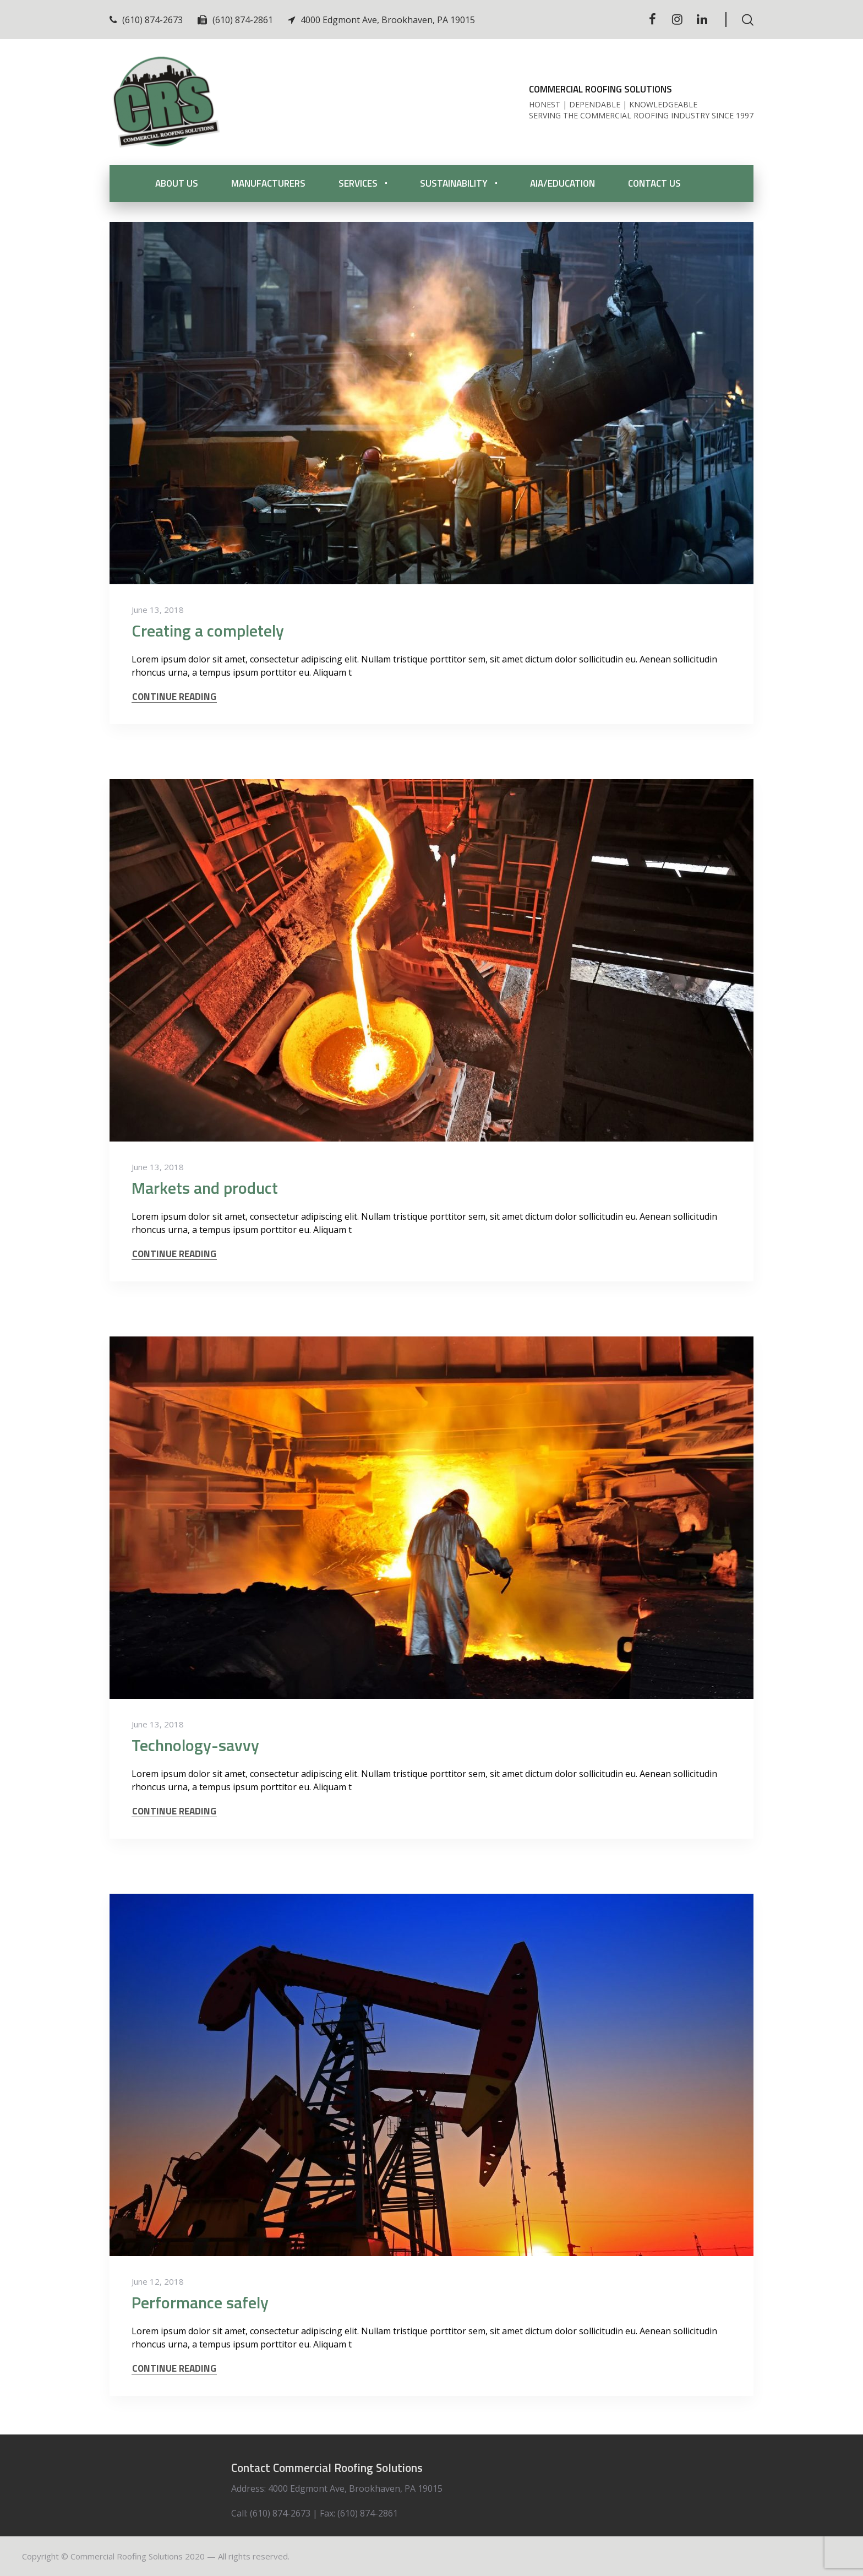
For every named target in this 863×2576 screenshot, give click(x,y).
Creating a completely (208, 630)
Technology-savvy (195, 1745)
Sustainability (454, 183)
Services (358, 183)
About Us (176, 183)
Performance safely (200, 2302)
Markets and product (205, 1187)
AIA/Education (562, 183)
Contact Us (654, 183)
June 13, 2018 (158, 609)
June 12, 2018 (158, 2281)
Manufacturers (268, 183)
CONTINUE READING (174, 697)
